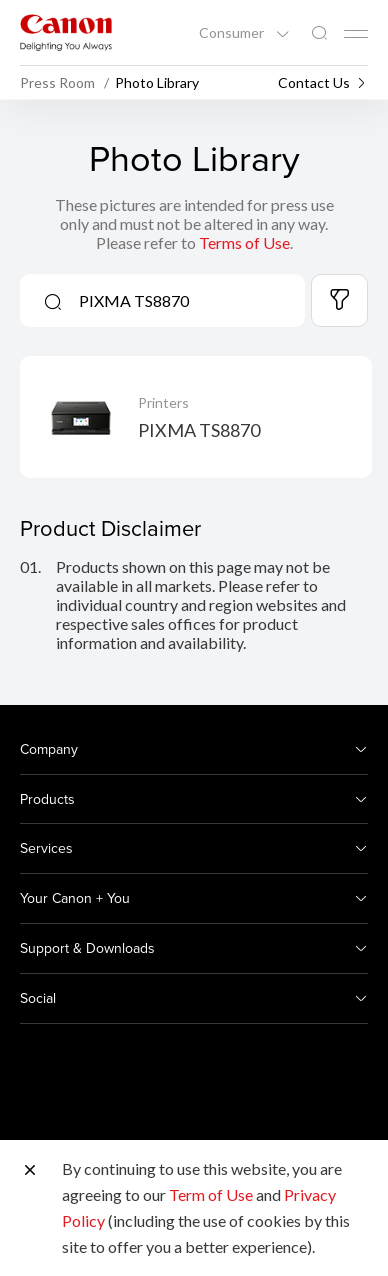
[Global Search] (319, 33)
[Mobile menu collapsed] (356, 34)
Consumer (233, 33)
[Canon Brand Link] (66, 32)
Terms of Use (244, 242)
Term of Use (211, 1194)
